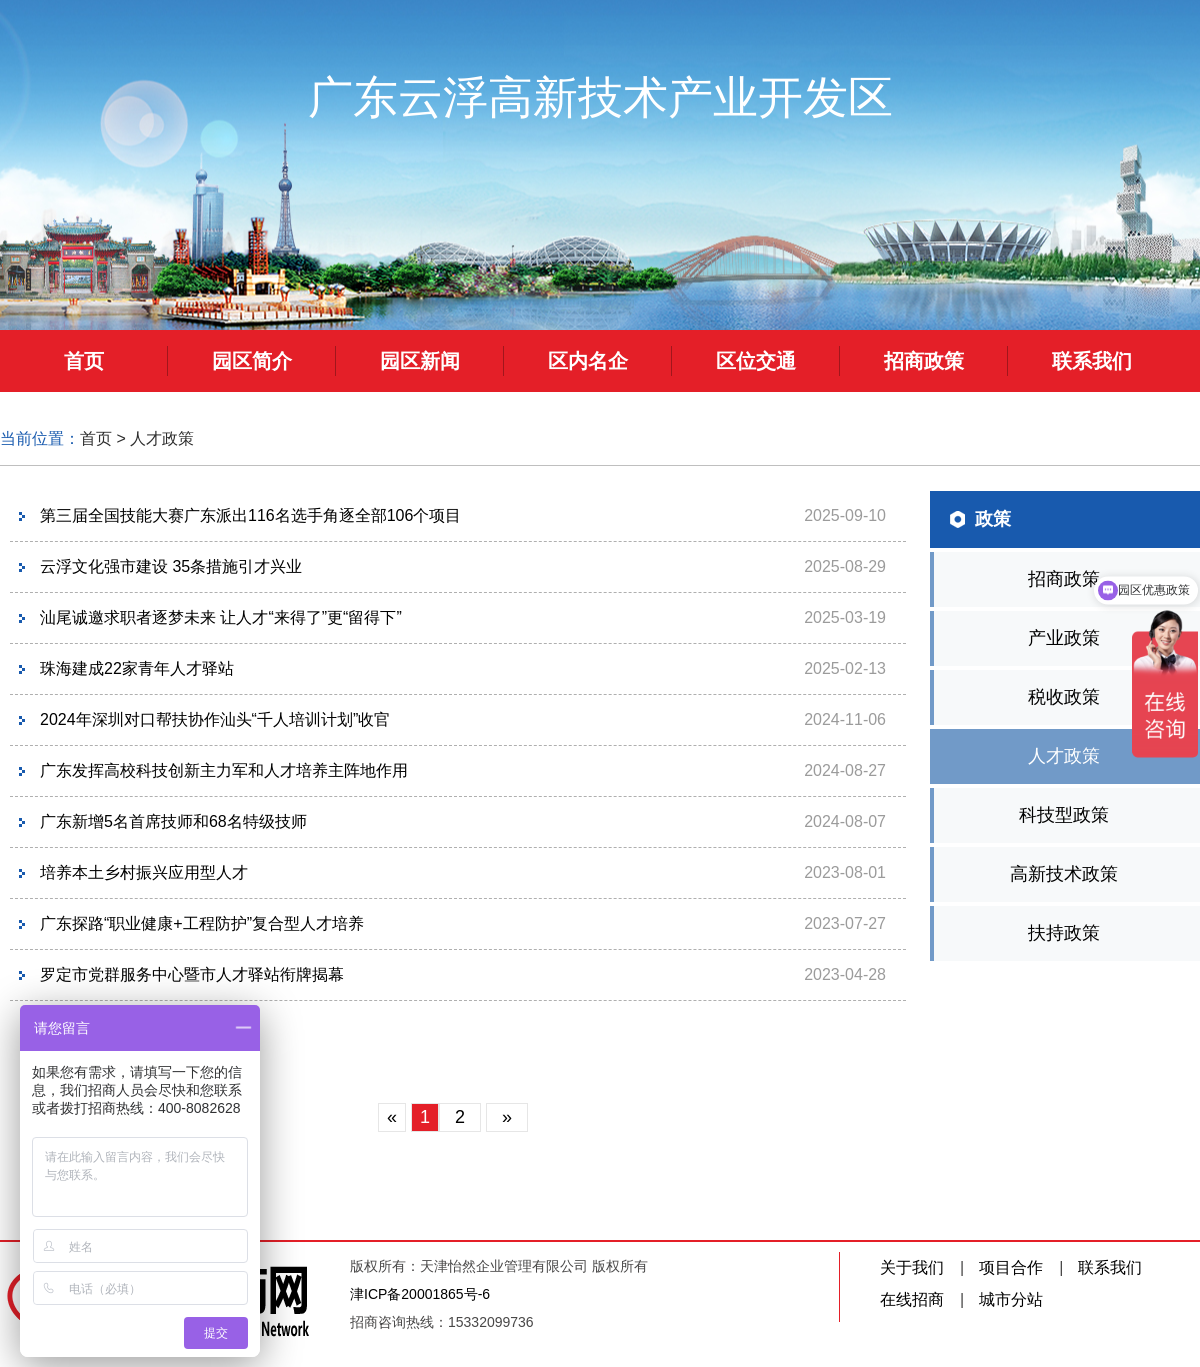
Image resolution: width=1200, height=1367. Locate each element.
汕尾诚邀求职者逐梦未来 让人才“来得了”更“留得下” (221, 617)
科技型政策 (1064, 815)
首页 (96, 438)
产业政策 (1064, 638)
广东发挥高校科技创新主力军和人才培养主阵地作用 (224, 770)
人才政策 (162, 438)
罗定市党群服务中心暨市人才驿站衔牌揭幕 (192, 974)
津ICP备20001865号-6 (420, 1294)
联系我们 (1110, 1267)
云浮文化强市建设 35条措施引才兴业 (171, 566)
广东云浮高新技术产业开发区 (600, 97)
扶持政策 (1064, 933)
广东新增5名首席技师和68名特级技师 (173, 821)
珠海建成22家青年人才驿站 (137, 668)
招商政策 (1064, 579)
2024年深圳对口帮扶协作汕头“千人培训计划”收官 (215, 719)
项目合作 (1011, 1267)
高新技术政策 (1064, 874)
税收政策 (1064, 697)
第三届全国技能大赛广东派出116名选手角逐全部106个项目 (250, 515)
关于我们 (912, 1267)
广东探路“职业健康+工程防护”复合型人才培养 (202, 923)
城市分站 (1011, 1299)
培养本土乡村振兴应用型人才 (144, 872)
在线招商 (912, 1299)
